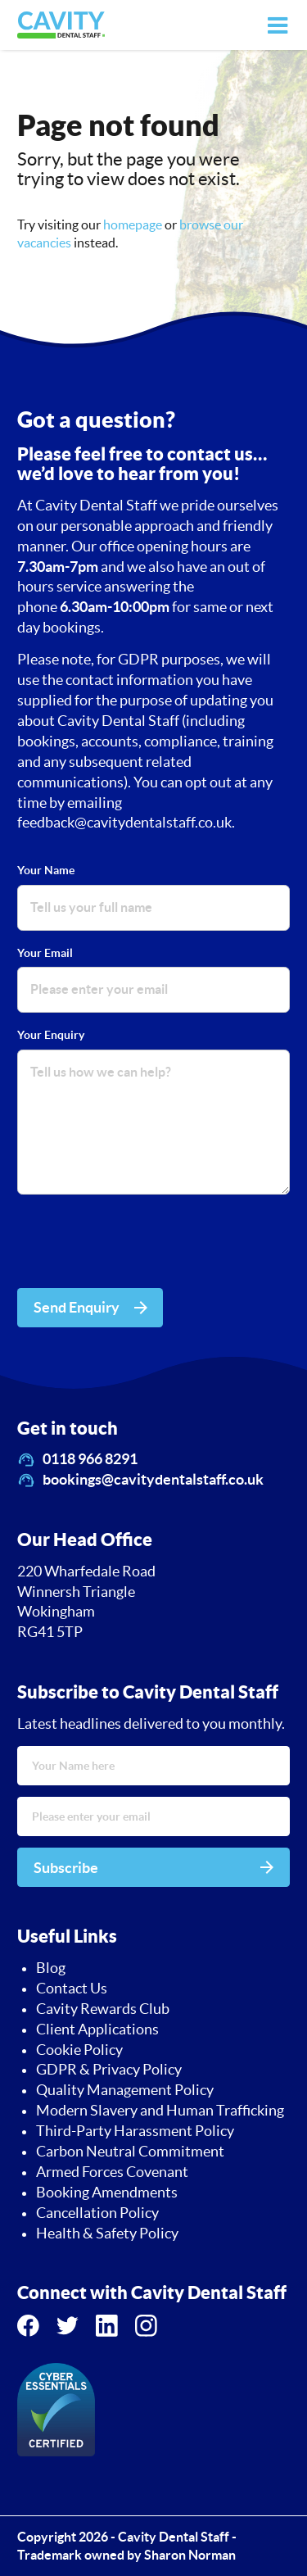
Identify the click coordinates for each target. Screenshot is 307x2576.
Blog (50, 1968)
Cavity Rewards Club (102, 2009)
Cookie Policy (79, 2050)
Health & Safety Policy (107, 2233)
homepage (132, 224)
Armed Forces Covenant (112, 2172)
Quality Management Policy (125, 2090)
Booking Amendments (107, 2192)
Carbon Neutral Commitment (130, 2151)
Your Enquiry (50, 1034)
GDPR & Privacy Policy (109, 2069)
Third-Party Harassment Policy (135, 2131)
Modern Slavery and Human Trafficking (160, 2110)
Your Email (45, 952)
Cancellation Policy (97, 2213)
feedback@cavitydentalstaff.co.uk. (126, 822)
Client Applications (97, 2029)
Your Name (45, 870)
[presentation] (141, 1244)
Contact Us (71, 1988)
